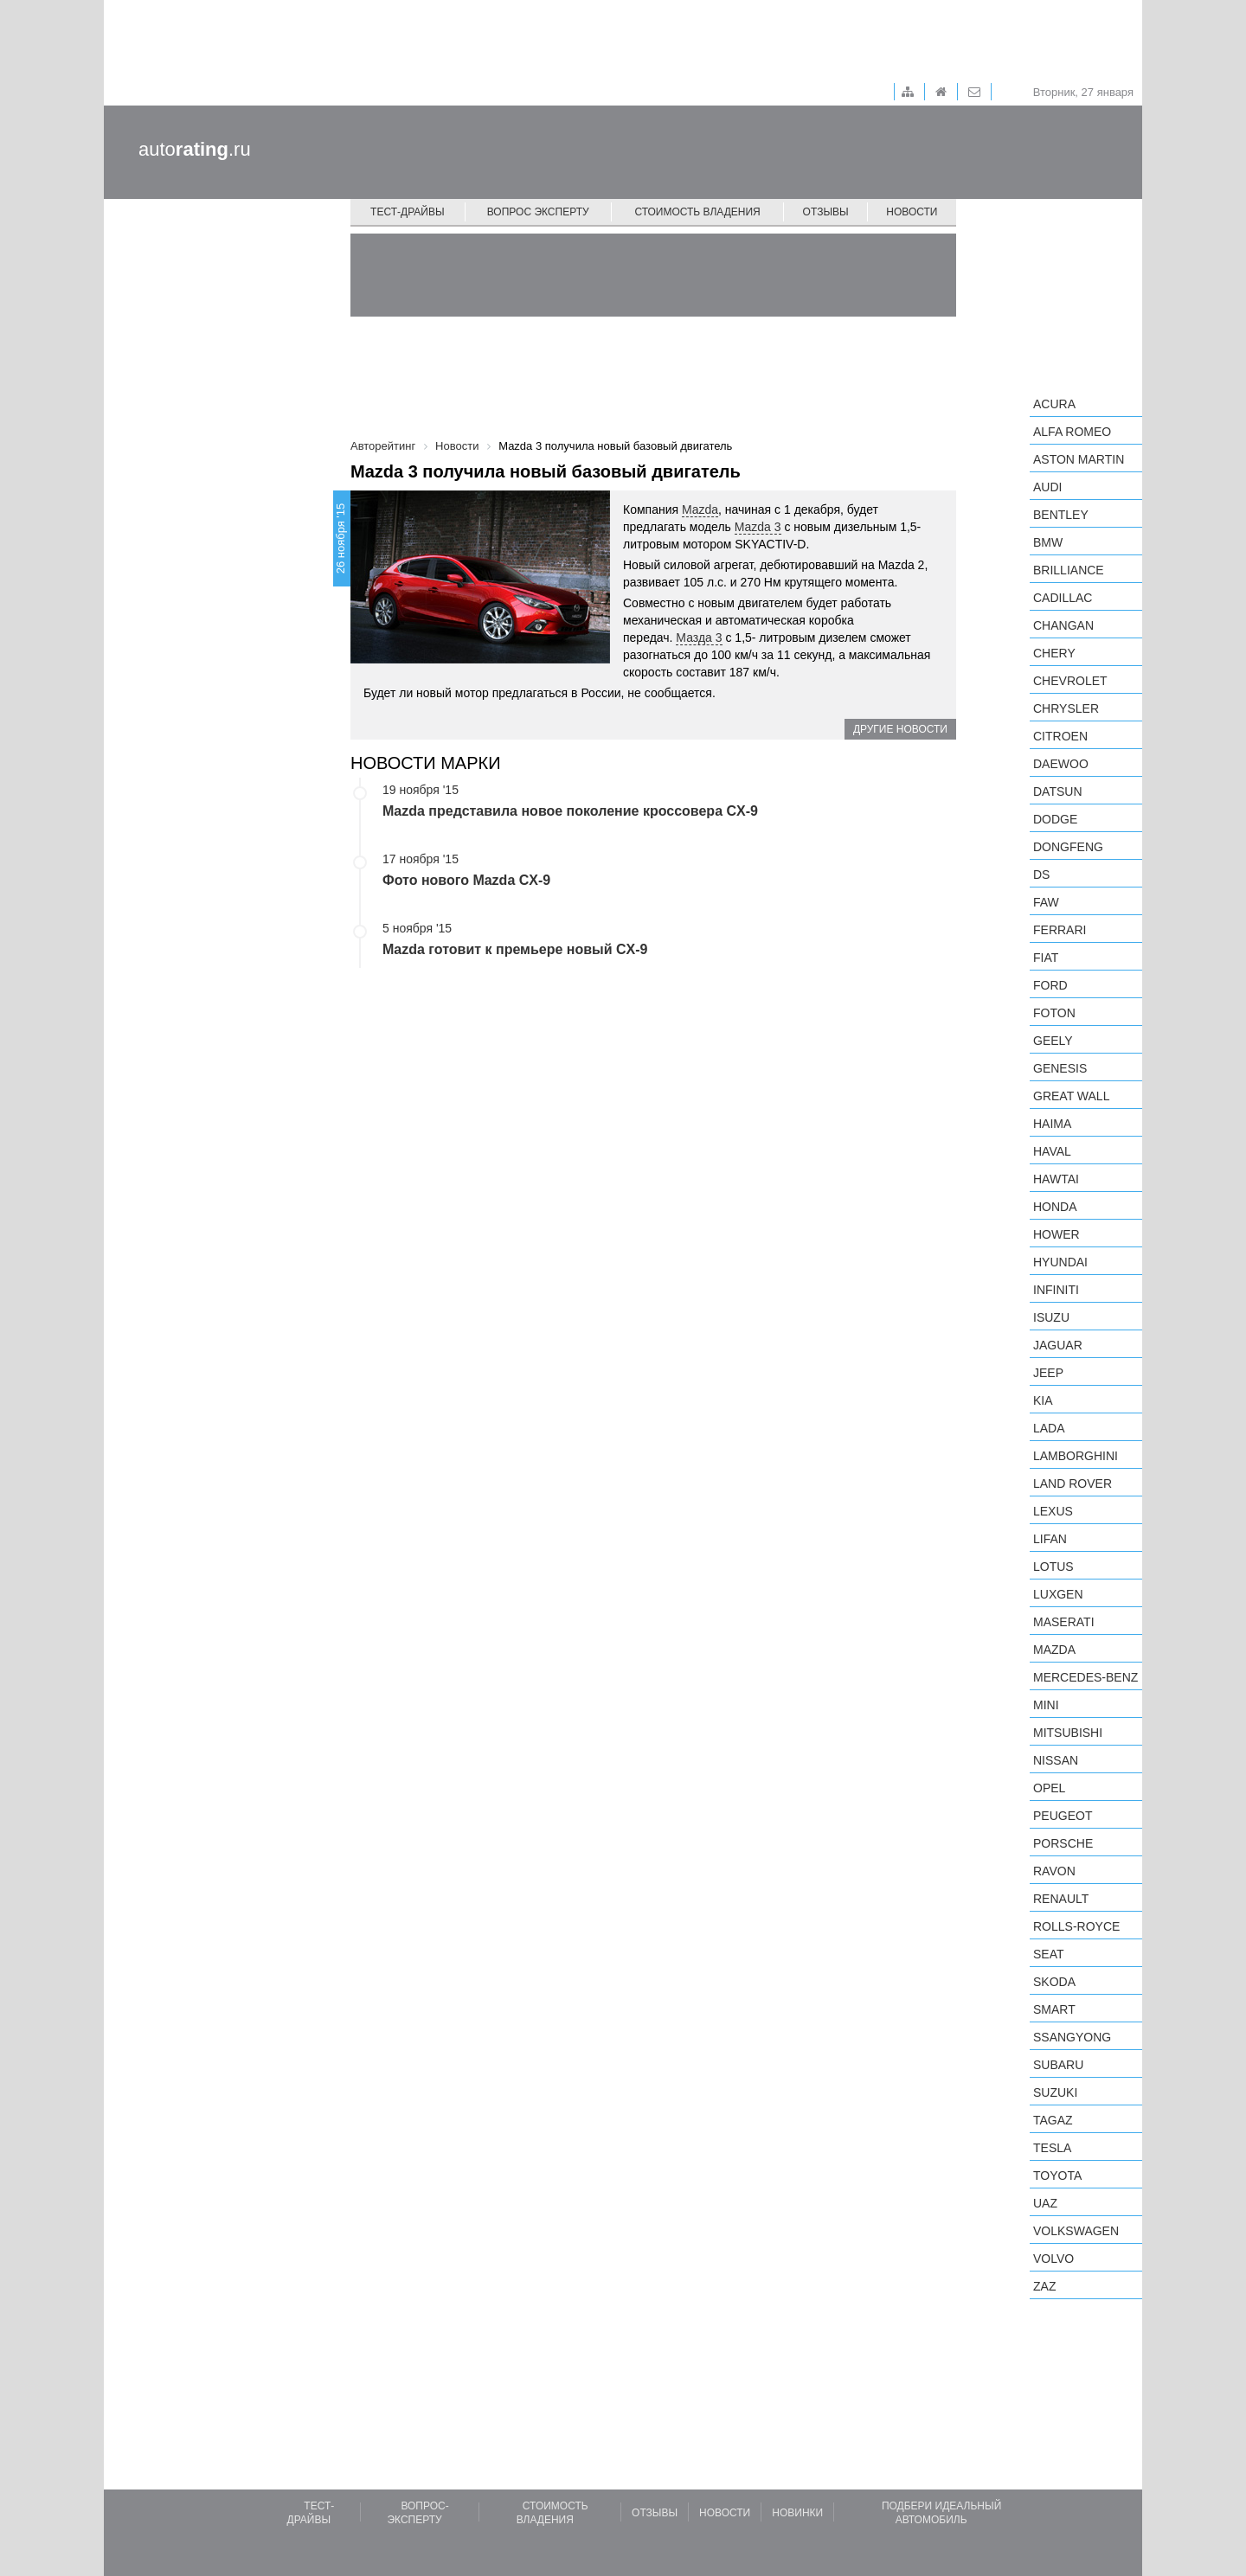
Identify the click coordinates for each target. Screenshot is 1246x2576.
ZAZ (1044, 2286)
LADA (1049, 1428)
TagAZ (1053, 2120)
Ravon (1054, 1871)
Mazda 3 (758, 527)
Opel (1049, 1788)
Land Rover (1072, 1483)
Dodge (1055, 819)
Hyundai (1060, 1262)
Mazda (700, 509)
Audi (1047, 487)
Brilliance (1068, 570)
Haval (1052, 1151)
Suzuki (1055, 2092)
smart (1054, 2009)
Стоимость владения (697, 212)
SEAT (1048, 1954)
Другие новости (900, 729)
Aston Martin (1078, 459)
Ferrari (1059, 930)
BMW (1048, 542)
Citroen (1060, 736)
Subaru (1058, 2065)
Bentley (1061, 515)
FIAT (1045, 957)
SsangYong (1072, 2037)
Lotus (1053, 1566)
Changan (1063, 625)
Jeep (1048, 1373)
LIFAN (1050, 1539)
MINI (1046, 1705)
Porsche (1063, 1843)
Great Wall (1071, 1096)
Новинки (797, 2513)
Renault (1061, 1899)
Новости (911, 212)
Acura (1054, 404)
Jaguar (1057, 1345)
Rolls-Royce (1076, 1926)
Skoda (1054, 1982)
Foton (1054, 1013)
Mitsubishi (1067, 1733)
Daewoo (1061, 764)
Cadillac (1062, 598)
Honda (1055, 1207)
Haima (1052, 1124)
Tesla (1052, 2148)
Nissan (1055, 1760)
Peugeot (1062, 1816)
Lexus (1053, 1511)
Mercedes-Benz (1085, 1677)
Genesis (1060, 1068)
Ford (1050, 985)
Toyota (1057, 2175)
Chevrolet (1070, 681)
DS (1041, 874)
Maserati (1064, 1622)
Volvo (1053, 2258)
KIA (1043, 1400)
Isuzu (1051, 1317)
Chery (1054, 653)
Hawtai (1056, 1179)
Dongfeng (1068, 847)
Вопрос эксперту (538, 212)
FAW (1046, 902)
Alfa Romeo (1072, 432)
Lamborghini (1075, 1456)
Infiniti (1056, 1290)
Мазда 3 (699, 637)
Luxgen (1058, 1594)
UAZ (1045, 2203)
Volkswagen (1076, 2231)
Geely (1053, 1041)
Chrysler (1066, 708)
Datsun (1057, 791)
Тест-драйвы (407, 212)
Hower (1056, 1234)
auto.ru (194, 149)
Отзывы (826, 212)
